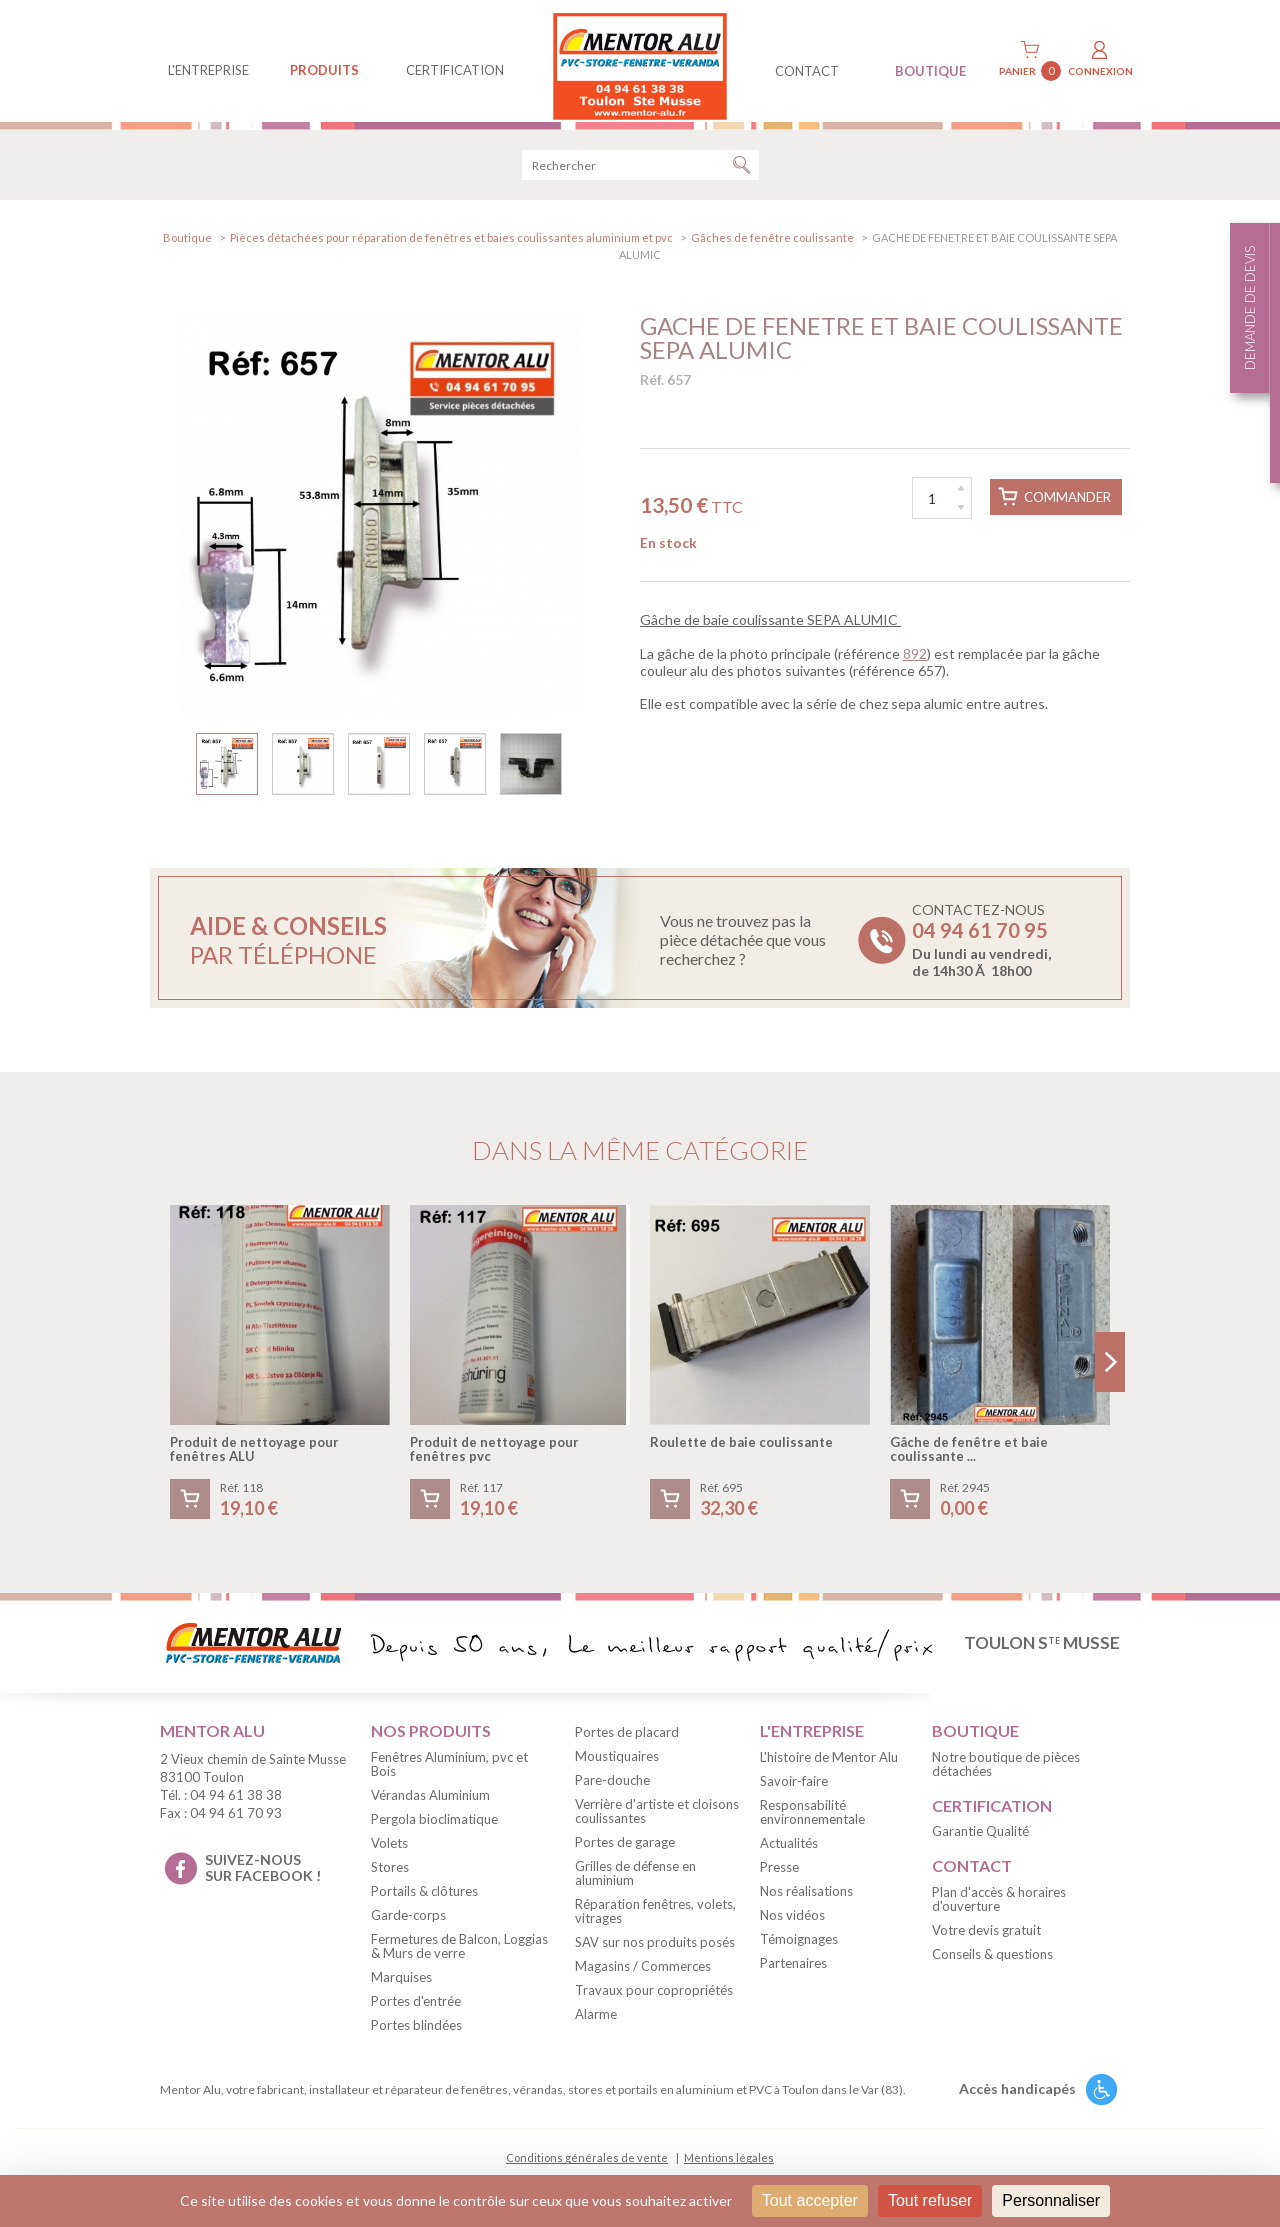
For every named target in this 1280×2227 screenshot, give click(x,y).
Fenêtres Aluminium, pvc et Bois (449, 1774)
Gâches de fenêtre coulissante (772, 247)
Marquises (401, 1987)
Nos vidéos (792, 1925)
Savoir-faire (794, 1791)
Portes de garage (625, 1852)
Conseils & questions (992, 1964)
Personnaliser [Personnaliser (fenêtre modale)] (1051, 2200)
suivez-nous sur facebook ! (263, 1878)
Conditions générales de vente (587, 2167)
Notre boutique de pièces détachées (1006, 1774)
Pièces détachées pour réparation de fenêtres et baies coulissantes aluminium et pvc (451, 247)
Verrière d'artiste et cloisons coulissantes (657, 1821)
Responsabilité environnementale (812, 1822)
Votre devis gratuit (986, 1940)
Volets (389, 1853)
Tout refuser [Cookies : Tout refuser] (930, 2200)
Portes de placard (627, 1742)
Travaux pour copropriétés (654, 2000)
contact (807, 71)
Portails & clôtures (424, 1901)
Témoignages (799, 1949)
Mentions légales (729, 2167)
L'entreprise (208, 70)
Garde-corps (408, 1925)
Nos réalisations (806, 1901)
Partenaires (793, 1973)
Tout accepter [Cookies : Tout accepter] (810, 2200)
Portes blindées (416, 2035)
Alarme (596, 2024)
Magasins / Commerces (643, 1976)
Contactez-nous (981, 950)
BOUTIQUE (930, 71)
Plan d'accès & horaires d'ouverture (999, 1909)
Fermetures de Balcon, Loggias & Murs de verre (459, 1956)
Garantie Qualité (980, 1841)
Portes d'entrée (416, 2011)
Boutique (187, 247)
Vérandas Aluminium (430, 1805)
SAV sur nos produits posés (655, 1952)
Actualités (789, 1853)
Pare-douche (612, 1790)
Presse (779, 1877)
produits (324, 70)
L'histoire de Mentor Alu (829, 1767)
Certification (455, 70)
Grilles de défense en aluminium (635, 1883)
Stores (390, 1877)
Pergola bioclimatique (434, 1829)
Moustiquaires (617, 1766)
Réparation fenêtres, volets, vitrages (655, 1921)
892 (915, 663)
